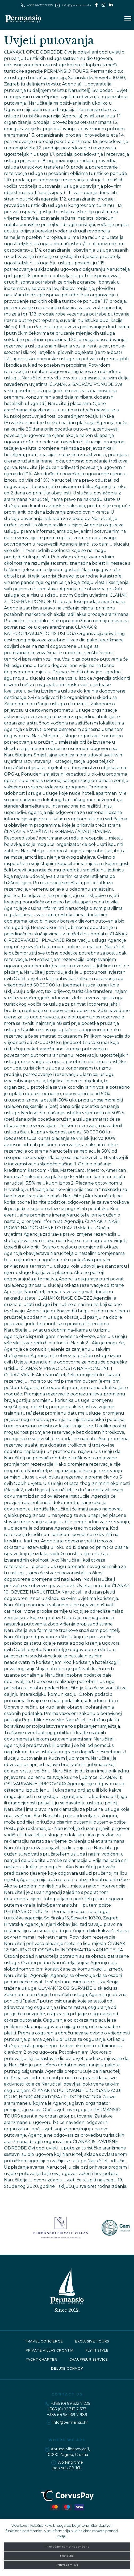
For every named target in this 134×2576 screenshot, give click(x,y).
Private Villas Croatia (50, 2350)
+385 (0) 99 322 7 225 (70, 2403)
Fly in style (97, 2350)
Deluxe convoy (67, 2368)
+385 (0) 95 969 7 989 (67, 2414)
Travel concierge (44, 2341)
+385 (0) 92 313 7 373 (67, 2409)
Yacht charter (41, 2359)
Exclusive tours (92, 2341)
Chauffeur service (88, 2359)
